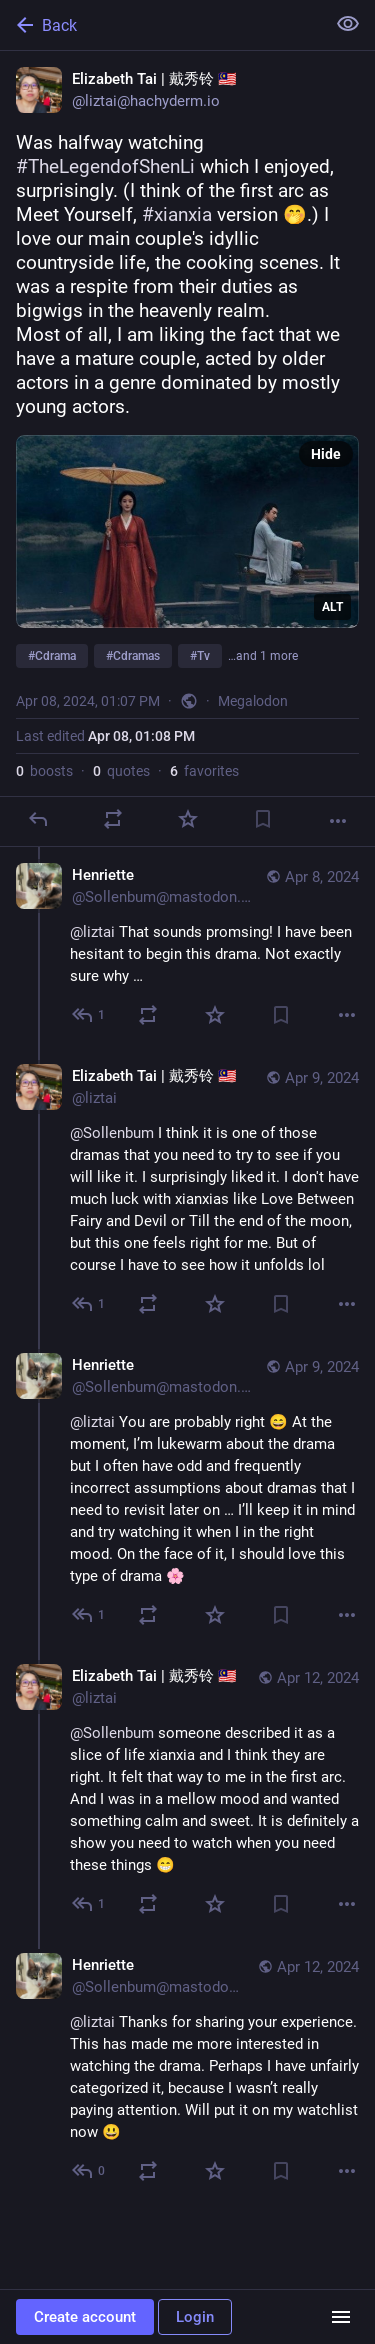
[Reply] (38, 819)
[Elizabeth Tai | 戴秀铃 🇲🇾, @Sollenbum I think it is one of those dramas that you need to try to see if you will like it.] (187, 1192)
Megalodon (253, 701)
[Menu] (341, 2317)
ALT (332, 607)
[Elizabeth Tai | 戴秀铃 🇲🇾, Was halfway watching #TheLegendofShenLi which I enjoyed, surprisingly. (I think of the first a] (187, 449)
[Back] (160, 25)
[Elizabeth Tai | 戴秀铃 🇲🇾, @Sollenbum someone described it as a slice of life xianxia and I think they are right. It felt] (187, 1792)
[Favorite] (188, 819)
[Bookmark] (263, 819)
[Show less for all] (348, 24)
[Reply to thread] (89, 1015)
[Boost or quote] (113, 819)
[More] (338, 821)
